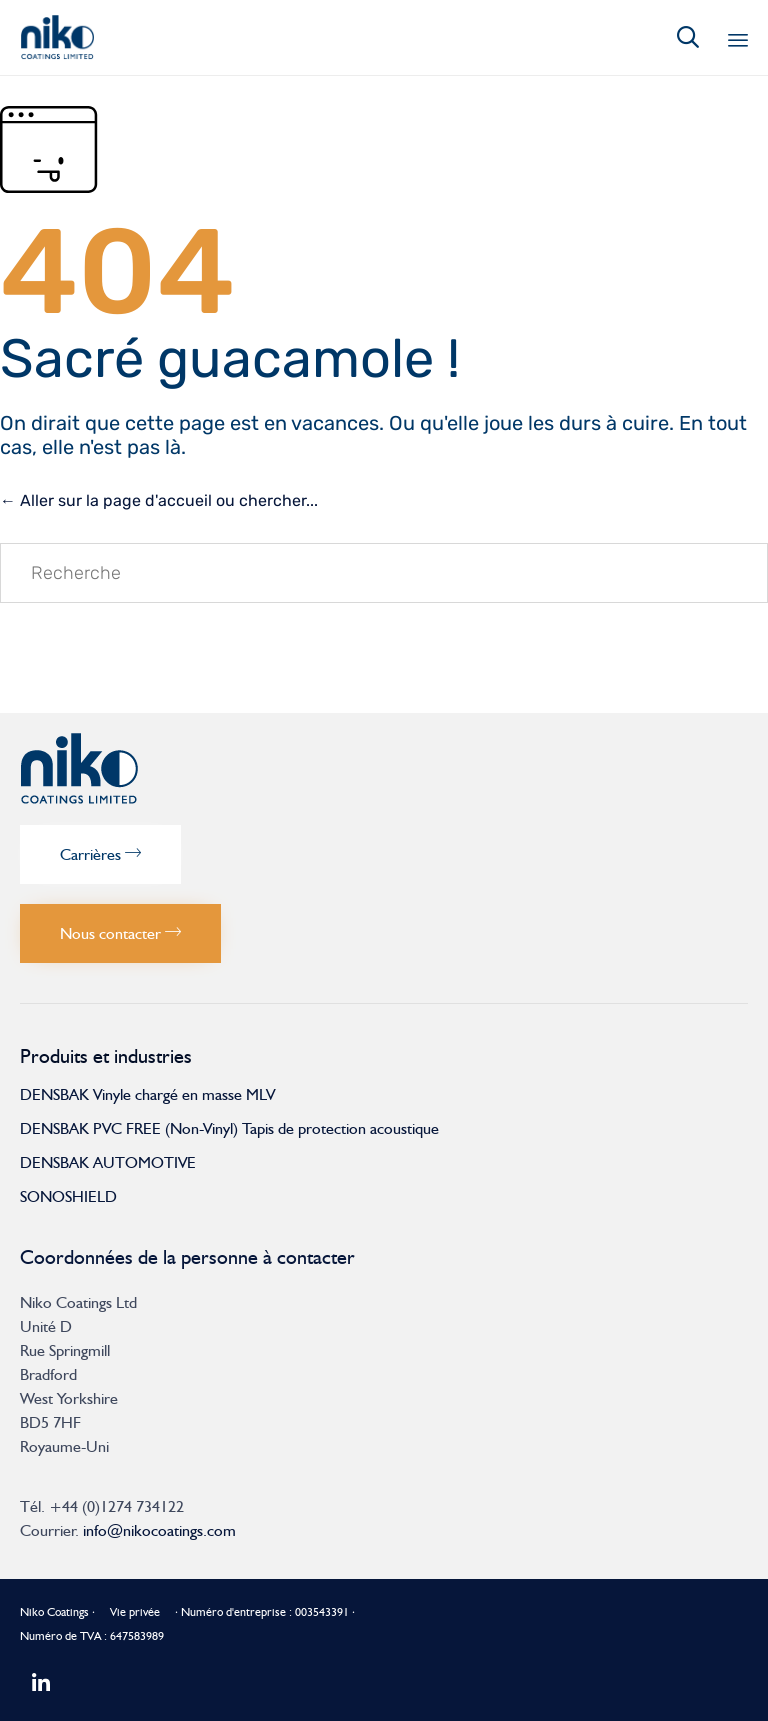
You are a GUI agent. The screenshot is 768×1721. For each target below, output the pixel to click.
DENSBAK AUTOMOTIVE (108, 1162)
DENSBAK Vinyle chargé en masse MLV (147, 1094)
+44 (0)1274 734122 (116, 1506)
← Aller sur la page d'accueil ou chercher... (159, 500)
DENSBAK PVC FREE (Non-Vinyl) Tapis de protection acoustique (229, 1128)
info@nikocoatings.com (159, 1530)
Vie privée (135, 1612)
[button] (100, 854)
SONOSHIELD (68, 1196)
